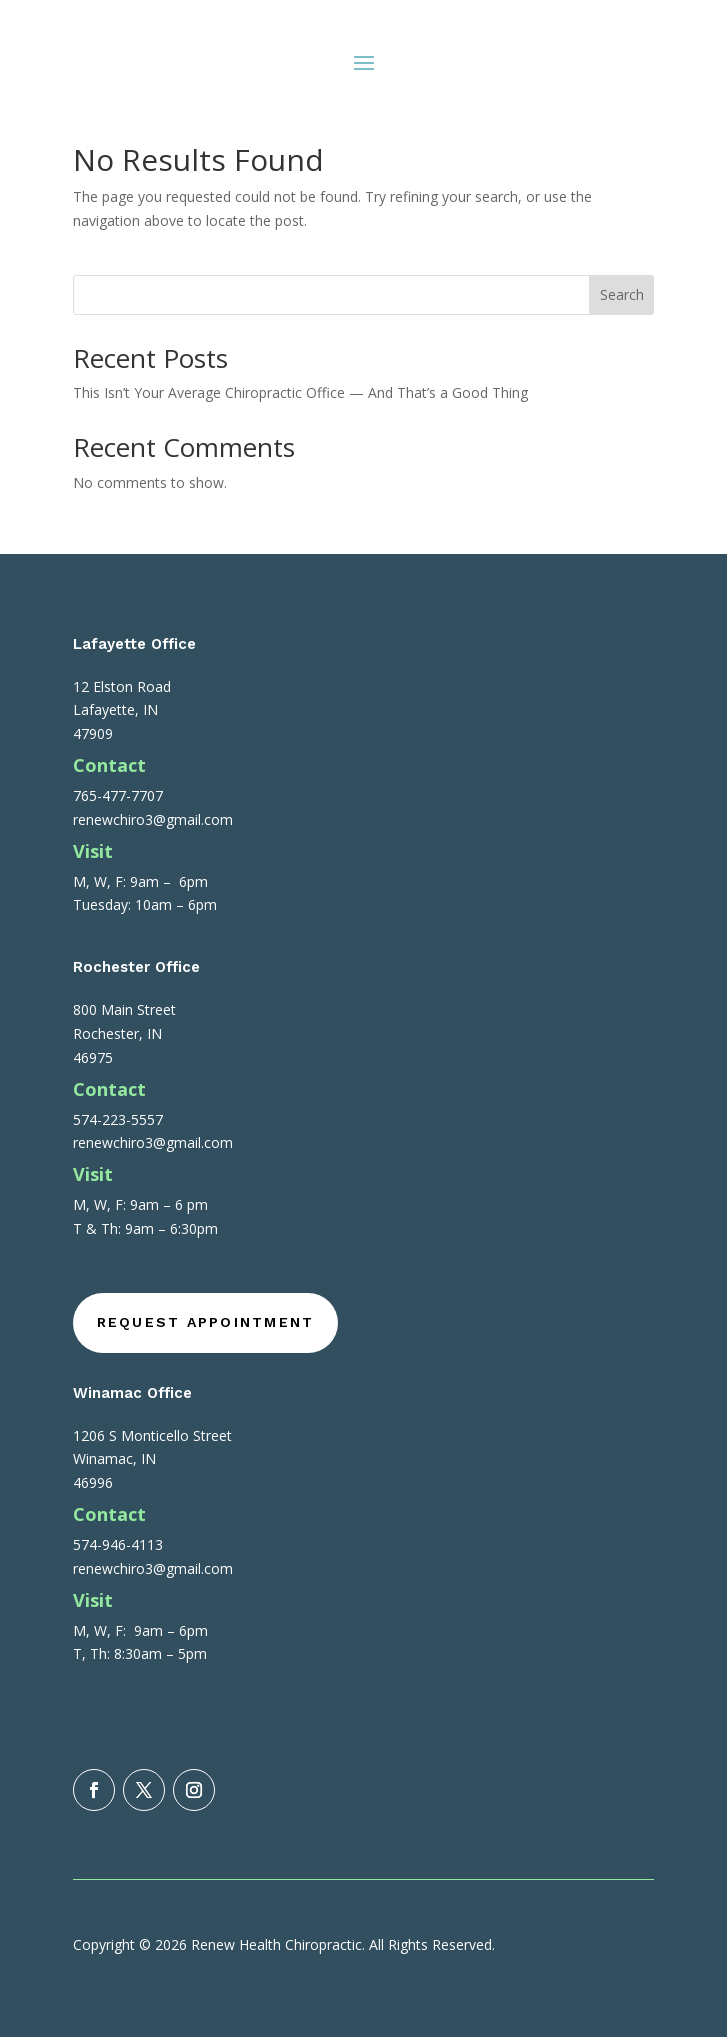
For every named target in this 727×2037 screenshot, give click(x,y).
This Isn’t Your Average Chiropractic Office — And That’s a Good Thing (300, 392)
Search (622, 294)
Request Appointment (206, 1322)
